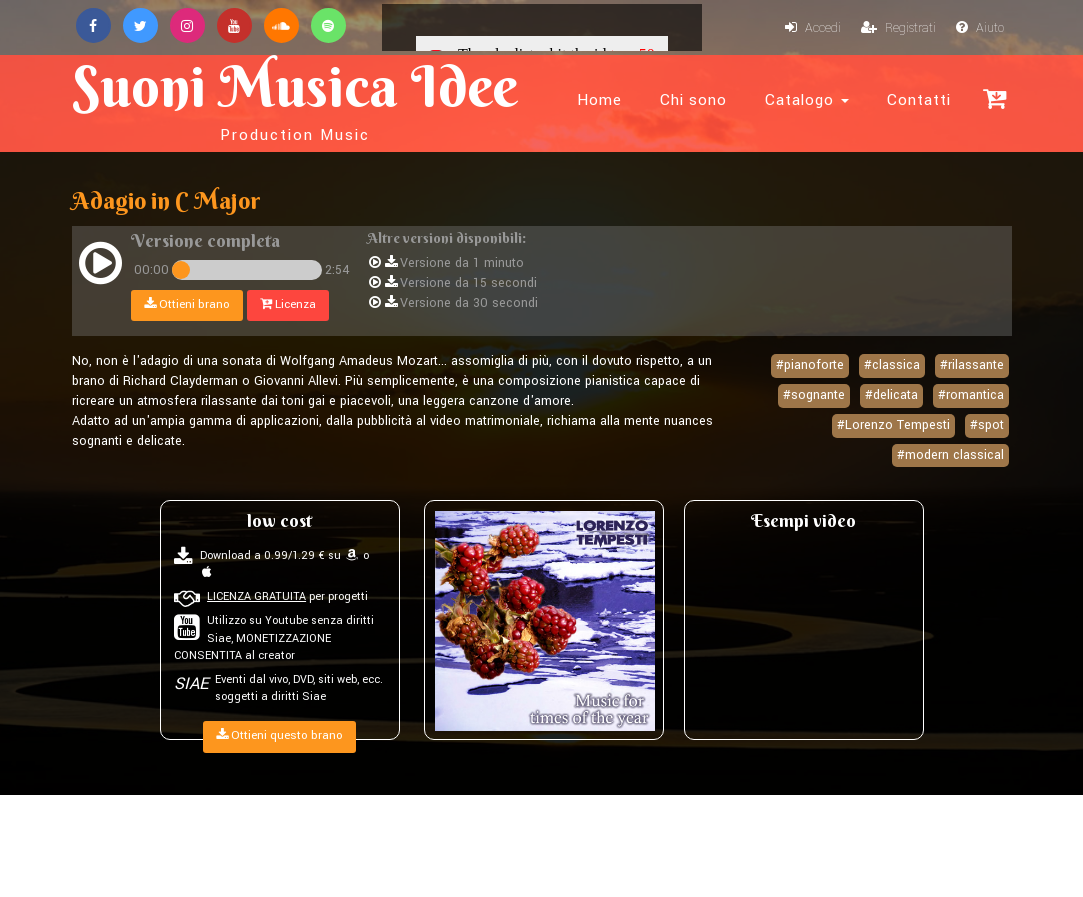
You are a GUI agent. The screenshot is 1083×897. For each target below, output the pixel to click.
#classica (892, 365)
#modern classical (950, 455)
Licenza (288, 304)
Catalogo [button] (807, 100)
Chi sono (693, 100)
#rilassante (972, 365)
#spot (987, 425)
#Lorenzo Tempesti (893, 425)
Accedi (813, 28)
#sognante (814, 395)
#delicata (891, 395)
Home (599, 100)
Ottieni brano (187, 304)
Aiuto (980, 28)
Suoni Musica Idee (295, 98)
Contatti (919, 100)
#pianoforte (810, 365)
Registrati (898, 28)
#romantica (971, 395)
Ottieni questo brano (279, 735)
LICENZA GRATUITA (256, 596)
